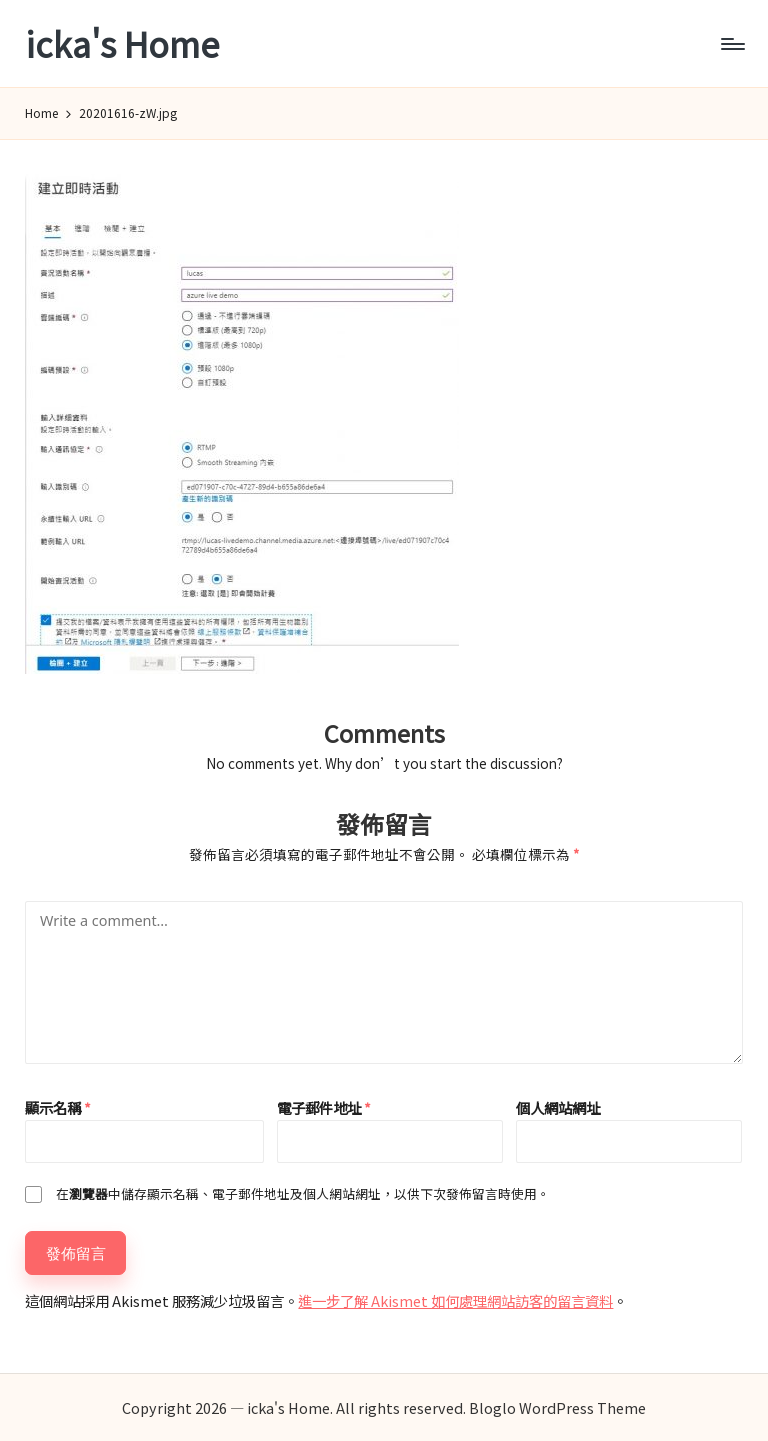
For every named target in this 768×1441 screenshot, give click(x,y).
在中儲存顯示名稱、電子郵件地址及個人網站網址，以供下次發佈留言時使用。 (303, 1193)
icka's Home (122, 43)
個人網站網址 (558, 1107)
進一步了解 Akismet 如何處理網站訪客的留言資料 (455, 1300)
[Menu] (731, 44)
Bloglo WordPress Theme (557, 1407)
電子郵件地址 (324, 1107)
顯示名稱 (58, 1107)
